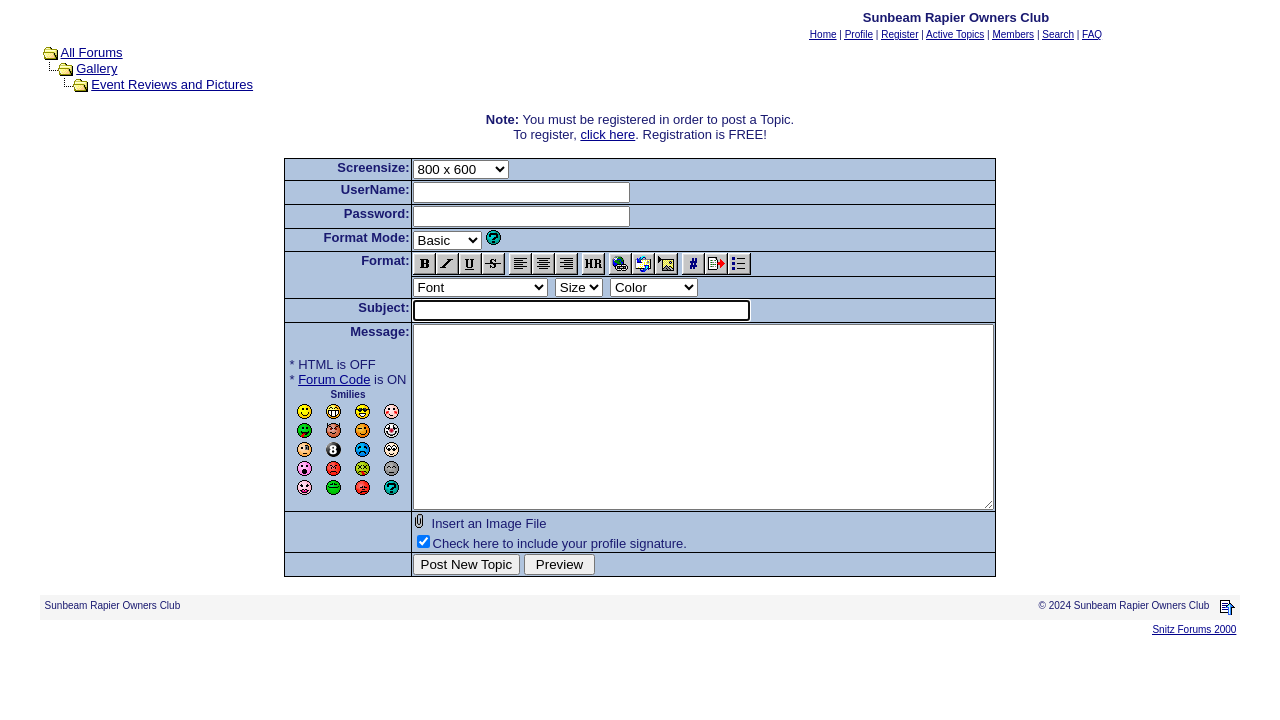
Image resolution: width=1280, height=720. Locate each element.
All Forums (92, 52)
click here (607, 134)
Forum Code (299, 379)
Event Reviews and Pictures (172, 84)
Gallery (96, 68)
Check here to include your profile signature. (525, 579)
